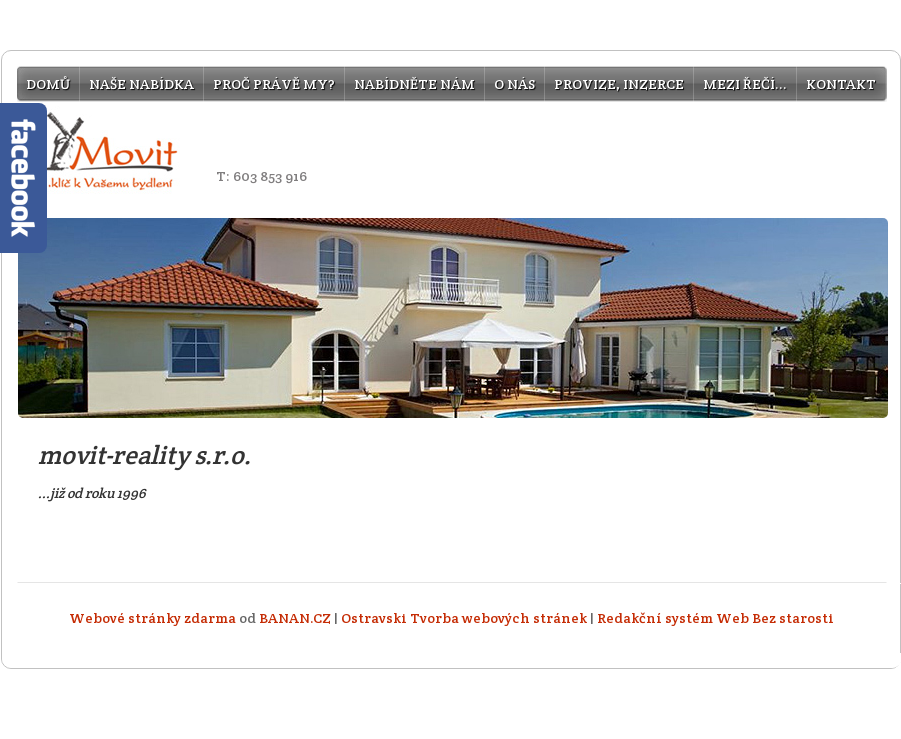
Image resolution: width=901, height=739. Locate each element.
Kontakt (841, 84)
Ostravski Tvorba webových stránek (464, 618)
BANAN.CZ (295, 618)
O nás (514, 84)
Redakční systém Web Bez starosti (715, 618)
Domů (48, 84)
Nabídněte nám (414, 84)
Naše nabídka (141, 84)
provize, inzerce (619, 84)
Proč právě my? (274, 84)
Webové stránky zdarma (152, 618)
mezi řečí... (745, 84)
